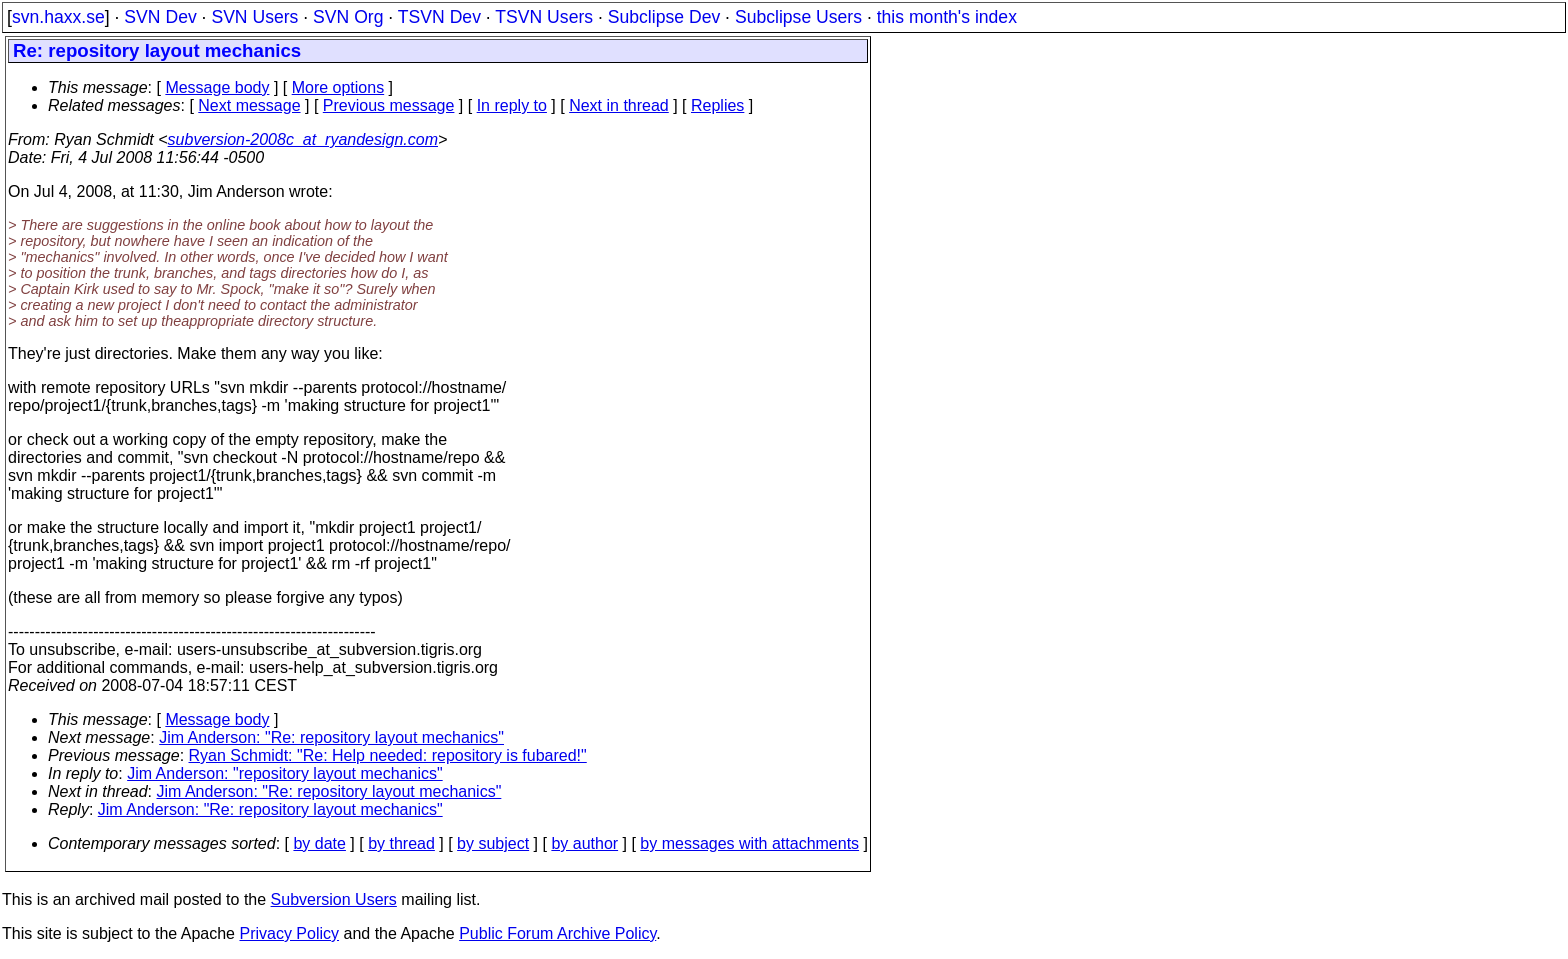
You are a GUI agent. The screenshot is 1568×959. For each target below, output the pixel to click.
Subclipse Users (798, 17)
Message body (217, 87)
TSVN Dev (439, 17)
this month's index (947, 17)
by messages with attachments (749, 843)
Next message (249, 105)
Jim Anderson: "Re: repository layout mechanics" (331, 737)
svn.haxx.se (58, 17)
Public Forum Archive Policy (557, 933)
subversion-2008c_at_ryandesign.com (303, 139)
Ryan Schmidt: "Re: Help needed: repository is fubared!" (388, 755)
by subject (493, 843)
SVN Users (254, 17)
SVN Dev (160, 17)
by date (319, 843)
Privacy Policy (289, 933)
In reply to (512, 105)
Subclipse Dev (664, 17)
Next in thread (619, 105)
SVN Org (348, 17)
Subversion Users (334, 899)
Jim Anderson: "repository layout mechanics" (285, 773)
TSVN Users (544, 17)
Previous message (389, 105)
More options (338, 87)
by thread (401, 843)
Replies (717, 105)
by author (584, 843)
